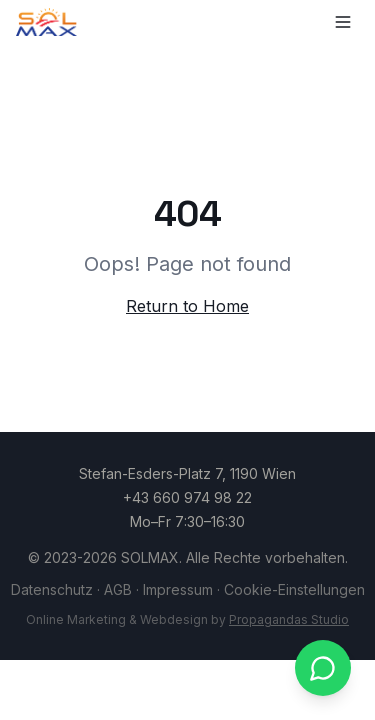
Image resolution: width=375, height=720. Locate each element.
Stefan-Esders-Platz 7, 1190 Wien (187, 473)
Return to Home (187, 306)
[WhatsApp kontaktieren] (323, 668)
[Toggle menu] (343, 22)
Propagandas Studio (289, 619)
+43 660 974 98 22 (187, 497)
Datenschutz (52, 589)
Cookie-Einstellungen (294, 589)
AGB (118, 589)
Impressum (178, 589)
